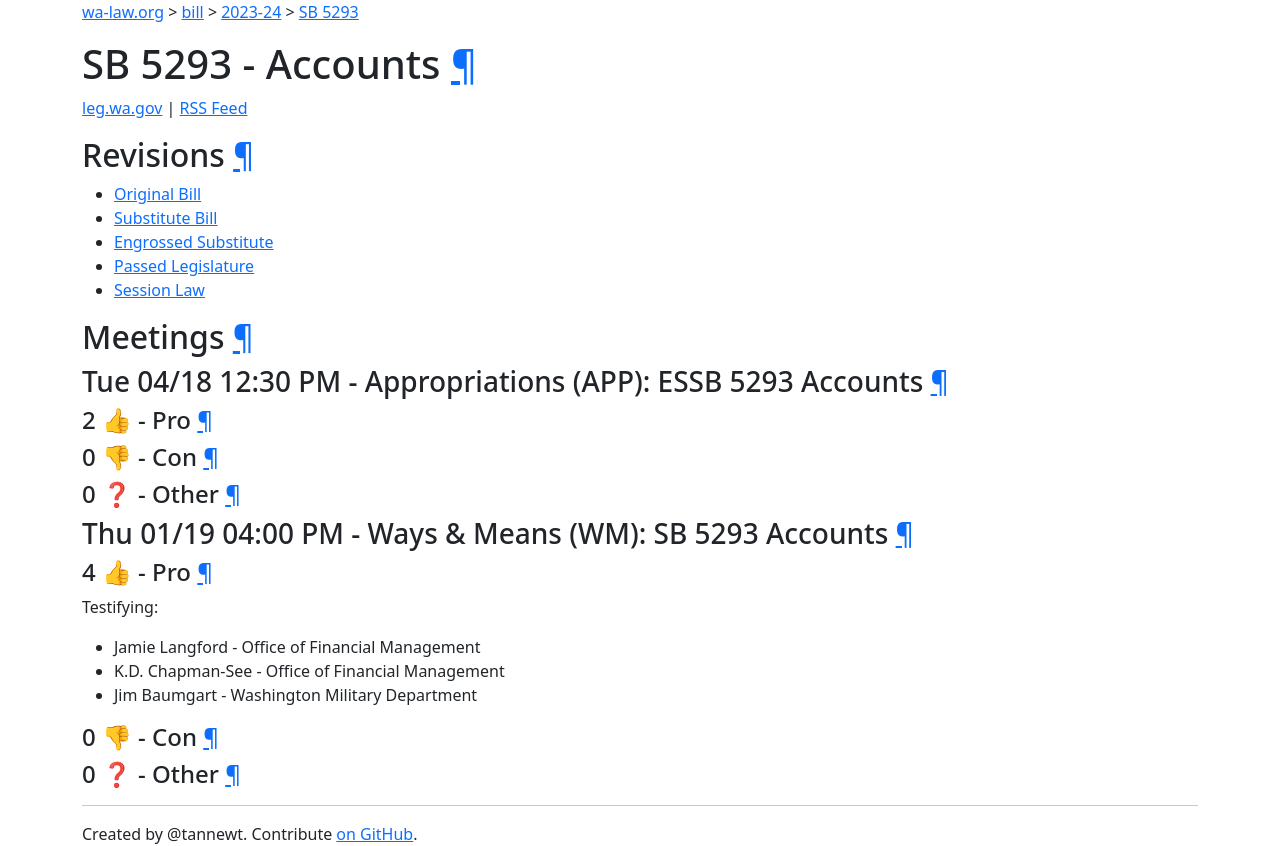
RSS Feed (214, 108)
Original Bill (157, 194)
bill (193, 12)
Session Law (159, 290)
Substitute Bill (166, 218)
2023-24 (251, 12)
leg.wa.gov (122, 108)
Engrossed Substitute (194, 242)
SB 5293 (329, 12)
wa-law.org (123, 12)
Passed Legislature (184, 266)
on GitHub (374, 834)
